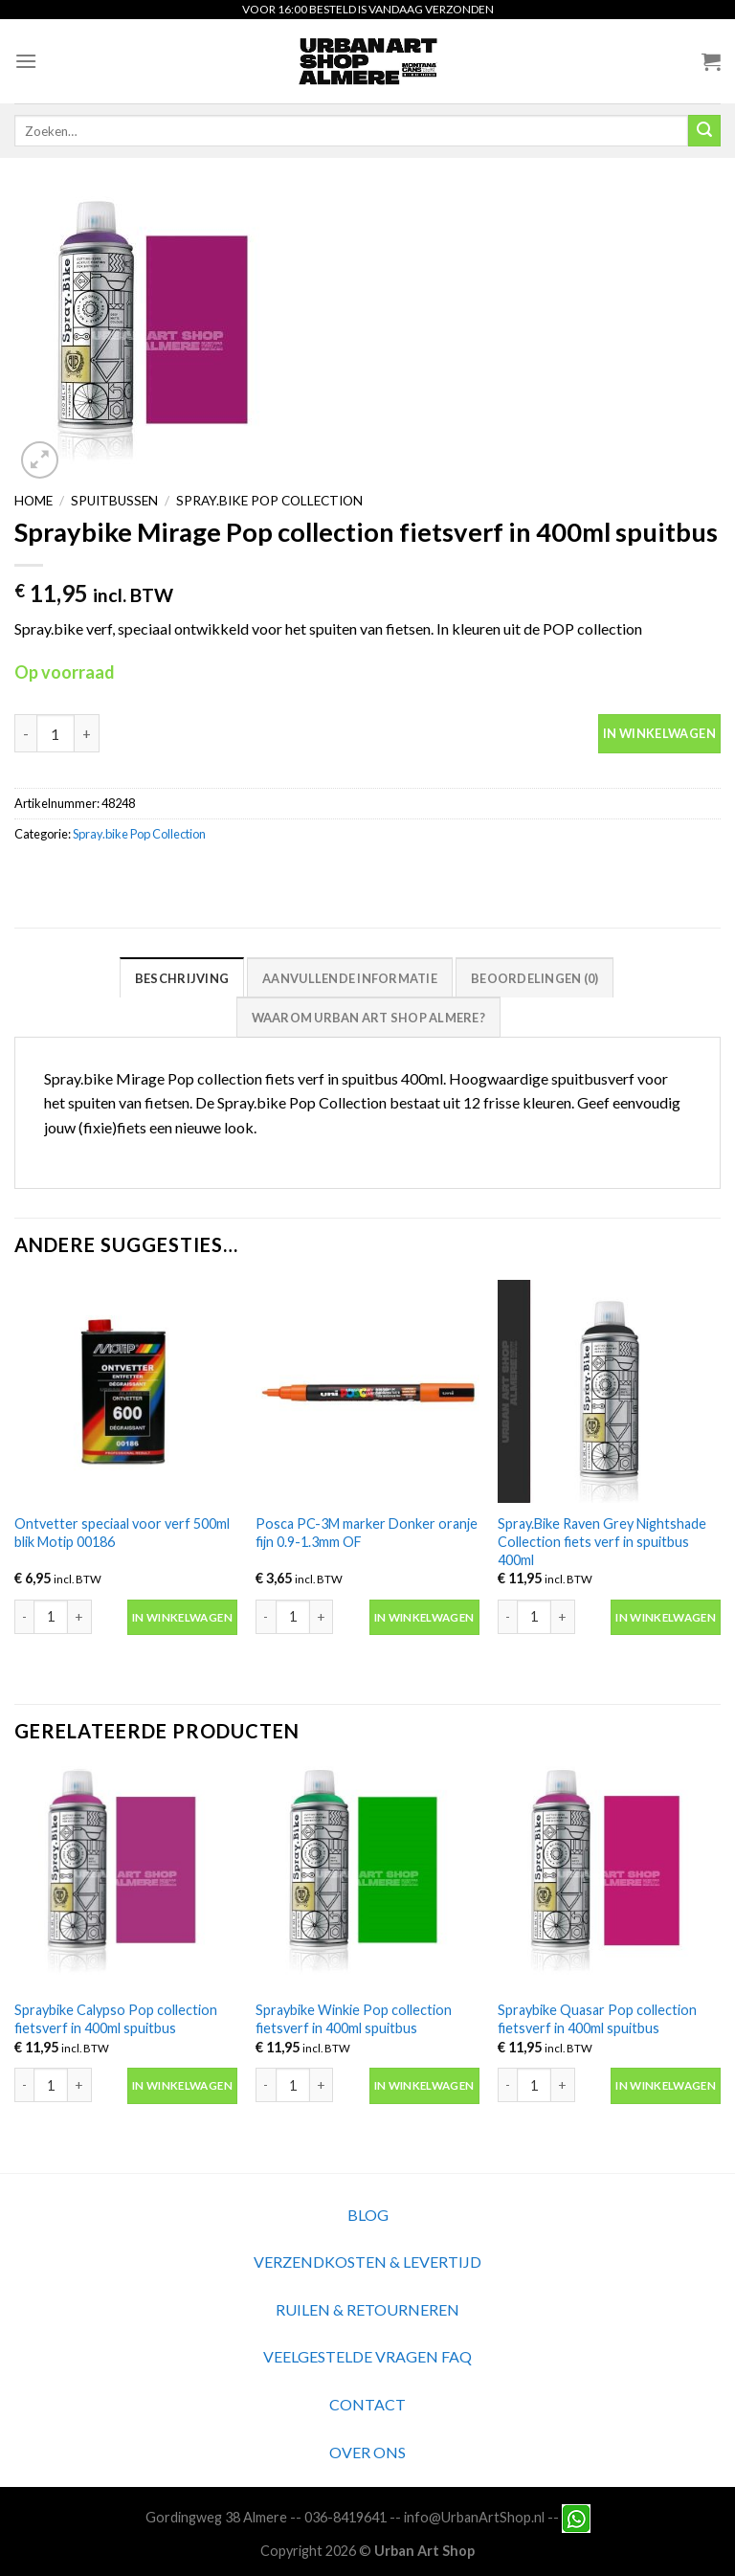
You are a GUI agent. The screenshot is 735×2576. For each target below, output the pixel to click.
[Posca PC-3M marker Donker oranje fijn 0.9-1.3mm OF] (367, 1391)
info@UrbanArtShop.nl (474, 2516)
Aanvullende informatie (349, 978)
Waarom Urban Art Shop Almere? (368, 1017)
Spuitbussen (114, 500)
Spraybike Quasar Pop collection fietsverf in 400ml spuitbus (597, 2019)
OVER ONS (367, 2452)
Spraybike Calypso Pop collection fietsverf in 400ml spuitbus (115, 2019)
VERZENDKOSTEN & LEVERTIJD (367, 2261)
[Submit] (704, 131)
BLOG (368, 2215)
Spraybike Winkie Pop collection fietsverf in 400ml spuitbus (354, 2019)
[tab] (182, 977)
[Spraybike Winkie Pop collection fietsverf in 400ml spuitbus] (367, 1877)
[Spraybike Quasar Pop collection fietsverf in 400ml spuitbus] (609, 1877)
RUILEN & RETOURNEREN (367, 2309)
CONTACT (367, 2404)
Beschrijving (182, 978)
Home (33, 500)
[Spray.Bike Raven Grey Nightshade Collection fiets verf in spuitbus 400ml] (609, 1391)
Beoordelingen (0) (534, 978)
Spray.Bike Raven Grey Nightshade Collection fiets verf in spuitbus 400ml (602, 1541)
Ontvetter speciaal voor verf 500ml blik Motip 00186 (122, 1532)
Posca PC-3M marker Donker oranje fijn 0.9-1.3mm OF (367, 1532)
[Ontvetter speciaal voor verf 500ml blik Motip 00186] (125, 1391)
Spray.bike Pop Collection (269, 500)
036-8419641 (345, 2516)
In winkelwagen (659, 733)
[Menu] (25, 60)
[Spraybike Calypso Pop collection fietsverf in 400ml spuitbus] (125, 1877)
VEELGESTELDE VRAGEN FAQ (367, 2356)
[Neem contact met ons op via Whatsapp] (576, 2516)
